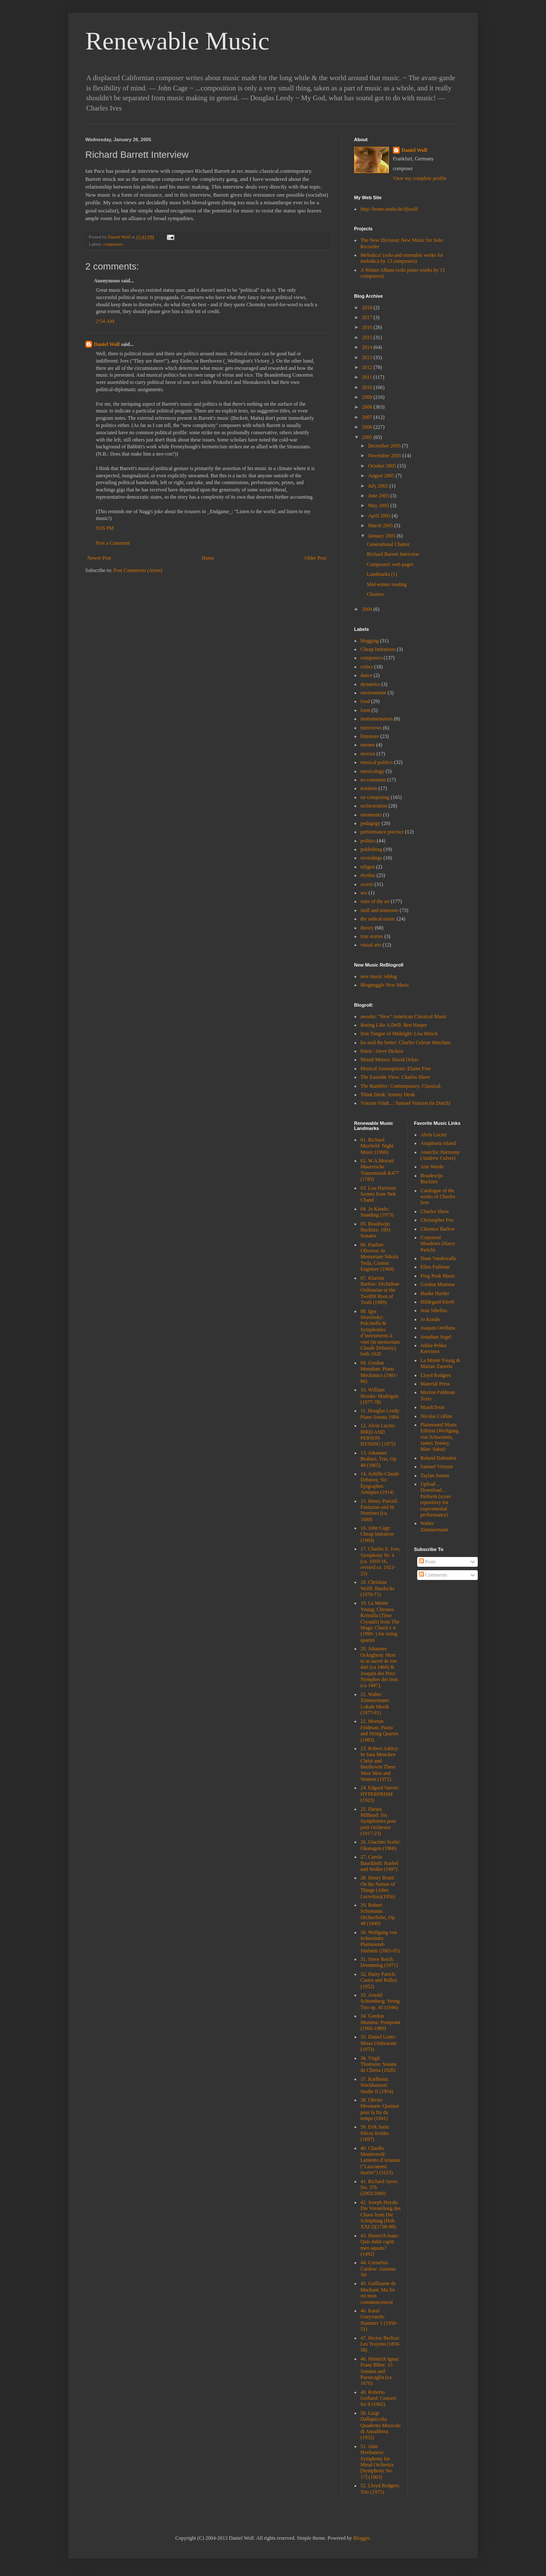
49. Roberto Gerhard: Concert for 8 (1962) (378, 2398)
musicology (372, 771)
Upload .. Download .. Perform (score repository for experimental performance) (436, 1499)
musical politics (376, 762)
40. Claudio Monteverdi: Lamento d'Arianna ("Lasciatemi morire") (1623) (380, 2160)
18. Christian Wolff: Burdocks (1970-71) (377, 1588)
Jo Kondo (430, 1319)
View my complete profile (420, 178)
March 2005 (381, 526)
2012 (368, 367)
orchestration (373, 806)
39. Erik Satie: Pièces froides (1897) (375, 2133)
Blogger (361, 2538)
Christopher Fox (437, 1220)
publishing (371, 849)
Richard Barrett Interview (393, 554)
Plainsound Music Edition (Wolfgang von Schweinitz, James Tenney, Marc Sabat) (440, 1437)
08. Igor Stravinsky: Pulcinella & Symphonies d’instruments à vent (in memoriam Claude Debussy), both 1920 (380, 1332)
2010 (368, 387)
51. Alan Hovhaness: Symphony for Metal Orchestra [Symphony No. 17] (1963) (377, 2461)
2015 (368, 337)
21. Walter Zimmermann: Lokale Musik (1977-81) (375, 1703)
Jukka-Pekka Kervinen (434, 1348)
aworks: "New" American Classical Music (403, 1016)
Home (208, 558)
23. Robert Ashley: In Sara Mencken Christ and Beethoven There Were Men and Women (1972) (379, 1763)
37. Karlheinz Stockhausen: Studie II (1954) (376, 2085)
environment (373, 693)
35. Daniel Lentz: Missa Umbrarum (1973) (378, 2043)
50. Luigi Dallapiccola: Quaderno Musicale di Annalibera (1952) (380, 2425)
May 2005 (379, 505)
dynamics (370, 684)
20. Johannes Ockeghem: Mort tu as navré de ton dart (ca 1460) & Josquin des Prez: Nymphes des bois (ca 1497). (379, 1667)
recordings (371, 858)
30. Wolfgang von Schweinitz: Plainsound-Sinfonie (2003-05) (380, 1941)
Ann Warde (432, 1167)
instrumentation (376, 719)
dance (366, 675)
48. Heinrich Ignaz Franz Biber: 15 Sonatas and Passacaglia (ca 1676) (379, 2371)
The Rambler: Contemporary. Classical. (400, 1086)
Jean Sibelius (434, 1310)
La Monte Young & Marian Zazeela (440, 1363)
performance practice (382, 832)
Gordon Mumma (438, 1284)
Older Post (315, 558)
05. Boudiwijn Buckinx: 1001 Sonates (375, 1230)
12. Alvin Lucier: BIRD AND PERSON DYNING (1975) (377, 1435)
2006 (368, 427)
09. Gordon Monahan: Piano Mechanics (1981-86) (379, 1372)
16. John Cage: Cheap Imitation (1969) (377, 1534)
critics (366, 667)
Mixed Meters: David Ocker (389, 1060)
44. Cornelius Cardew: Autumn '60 (377, 2268)
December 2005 (385, 446)
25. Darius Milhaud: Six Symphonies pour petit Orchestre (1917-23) (378, 1821)
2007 (368, 417)
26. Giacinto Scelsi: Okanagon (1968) (380, 1845)
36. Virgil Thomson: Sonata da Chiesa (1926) (378, 2064)
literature (369, 736)
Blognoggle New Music (385, 985)
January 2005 (382, 536)
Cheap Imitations (377, 649)
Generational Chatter (388, 544)
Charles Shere (435, 1211)
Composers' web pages (390, 564)
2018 (368, 308)
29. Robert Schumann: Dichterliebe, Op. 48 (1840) (378, 1914)
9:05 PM (105, 528)
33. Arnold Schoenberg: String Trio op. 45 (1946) (380, 2001)
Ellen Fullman (435, 1267)
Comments (433, 1575)
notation (368, 788)
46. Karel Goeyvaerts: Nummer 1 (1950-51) (379, 2320)
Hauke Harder (435, 1293)
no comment (373, 780)
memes (367, 745)
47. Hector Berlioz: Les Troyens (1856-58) (380, 2344)
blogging (369, 641)
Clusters (375, 594)
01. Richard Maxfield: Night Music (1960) (377, 1146)
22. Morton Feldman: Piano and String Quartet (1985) (379, 1730)
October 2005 (383, 466)
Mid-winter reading (387, 584)
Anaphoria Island (438, 1143)
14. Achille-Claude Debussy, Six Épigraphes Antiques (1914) (379, 1483)
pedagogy (370, 823)
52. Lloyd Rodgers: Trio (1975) (380, 2489)
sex (363, 893)
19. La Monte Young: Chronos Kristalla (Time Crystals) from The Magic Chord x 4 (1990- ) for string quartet (379, 1621)
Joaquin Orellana (438, 1328)
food (365, 701)
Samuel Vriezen (437, 1467)
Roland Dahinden (438, 1458)
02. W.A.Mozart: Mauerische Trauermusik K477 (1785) (379, 1170)
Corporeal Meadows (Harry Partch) (438, 1243)
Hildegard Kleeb (438, 1302)
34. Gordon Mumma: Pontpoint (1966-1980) (380, 2022)
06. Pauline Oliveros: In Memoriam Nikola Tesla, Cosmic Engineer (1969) (379, 1257)
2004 (368, 609)
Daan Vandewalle (438, 1258)
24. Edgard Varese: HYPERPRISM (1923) (379, 1794)
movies (367, 754)
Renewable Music (177, 41)
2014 (368, 347)
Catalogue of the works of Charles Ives (438, 1197)
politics (367, 841)
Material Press (435, 1384)
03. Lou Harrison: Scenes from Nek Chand (378, 1194)
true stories (371, 936)
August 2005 (382, 476)
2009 (368, 397)
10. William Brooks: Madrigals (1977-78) (379, 1396)
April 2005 (380, 516)
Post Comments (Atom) (137, 570)
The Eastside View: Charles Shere (395, 1077)
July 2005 (378, 486)
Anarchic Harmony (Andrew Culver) (440, 1155)
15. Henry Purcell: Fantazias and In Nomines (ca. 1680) (379, 1510)
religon (367, 867)
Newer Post (99, 558)
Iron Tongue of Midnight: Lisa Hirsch (399, 1034)
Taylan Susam (435, 1475)
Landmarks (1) (382, 574)
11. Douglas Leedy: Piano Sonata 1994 (380, 1414)
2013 (368, 357)
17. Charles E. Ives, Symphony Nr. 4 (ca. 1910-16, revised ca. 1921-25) (380, 1561)
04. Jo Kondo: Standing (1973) (377, 1212)
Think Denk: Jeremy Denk (387, 1095)
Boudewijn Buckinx (432, 1179)
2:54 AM (105, 321)
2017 (368, 317)
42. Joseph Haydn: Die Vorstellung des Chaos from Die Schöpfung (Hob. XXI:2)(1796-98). (380, 2214)
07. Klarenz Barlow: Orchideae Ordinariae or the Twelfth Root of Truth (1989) (379, 1290)
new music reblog (378, 976)
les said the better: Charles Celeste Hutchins (405, 1043)
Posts (427, 1562)
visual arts (370, 945)
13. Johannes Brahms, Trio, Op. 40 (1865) (379, 1459)
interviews (371, 728)
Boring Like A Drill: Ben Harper (393, 1025)
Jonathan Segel (436, 1337)
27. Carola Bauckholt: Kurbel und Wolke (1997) (379, 1863)
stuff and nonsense (379, 910)
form (365, 710)
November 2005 (385, 456)
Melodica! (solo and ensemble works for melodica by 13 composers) (401, 258)
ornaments (371, 815)
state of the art (374, 901)
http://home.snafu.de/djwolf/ (389, 209)
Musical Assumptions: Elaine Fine (395, 1069)
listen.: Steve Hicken (381, 1051)
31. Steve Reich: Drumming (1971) (379, 1962)
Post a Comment (113, 543)
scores (366, 884)
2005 (368, 437)
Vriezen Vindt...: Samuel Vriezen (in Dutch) (405, 1103)
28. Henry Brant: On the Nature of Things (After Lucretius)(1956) (377, 1887)
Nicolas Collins (436, 1416)
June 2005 (379, 496)
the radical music (377, 919)
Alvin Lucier (434, 1135)
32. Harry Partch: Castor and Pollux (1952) (378, 1980)
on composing (374, 797)
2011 (368, 377)
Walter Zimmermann (434, 1526)
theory (367, 928)
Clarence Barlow (438, 1229)
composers (113, 244)
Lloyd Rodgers (436, 1375)
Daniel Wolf (107, 344)
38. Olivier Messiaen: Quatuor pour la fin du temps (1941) (379, 2109)
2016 (368, 327)
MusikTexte (433, 1407)
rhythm (367, 875)
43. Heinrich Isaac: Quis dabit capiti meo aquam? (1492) (379, 2245)
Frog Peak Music (438, 1276)
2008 (368, 407)
